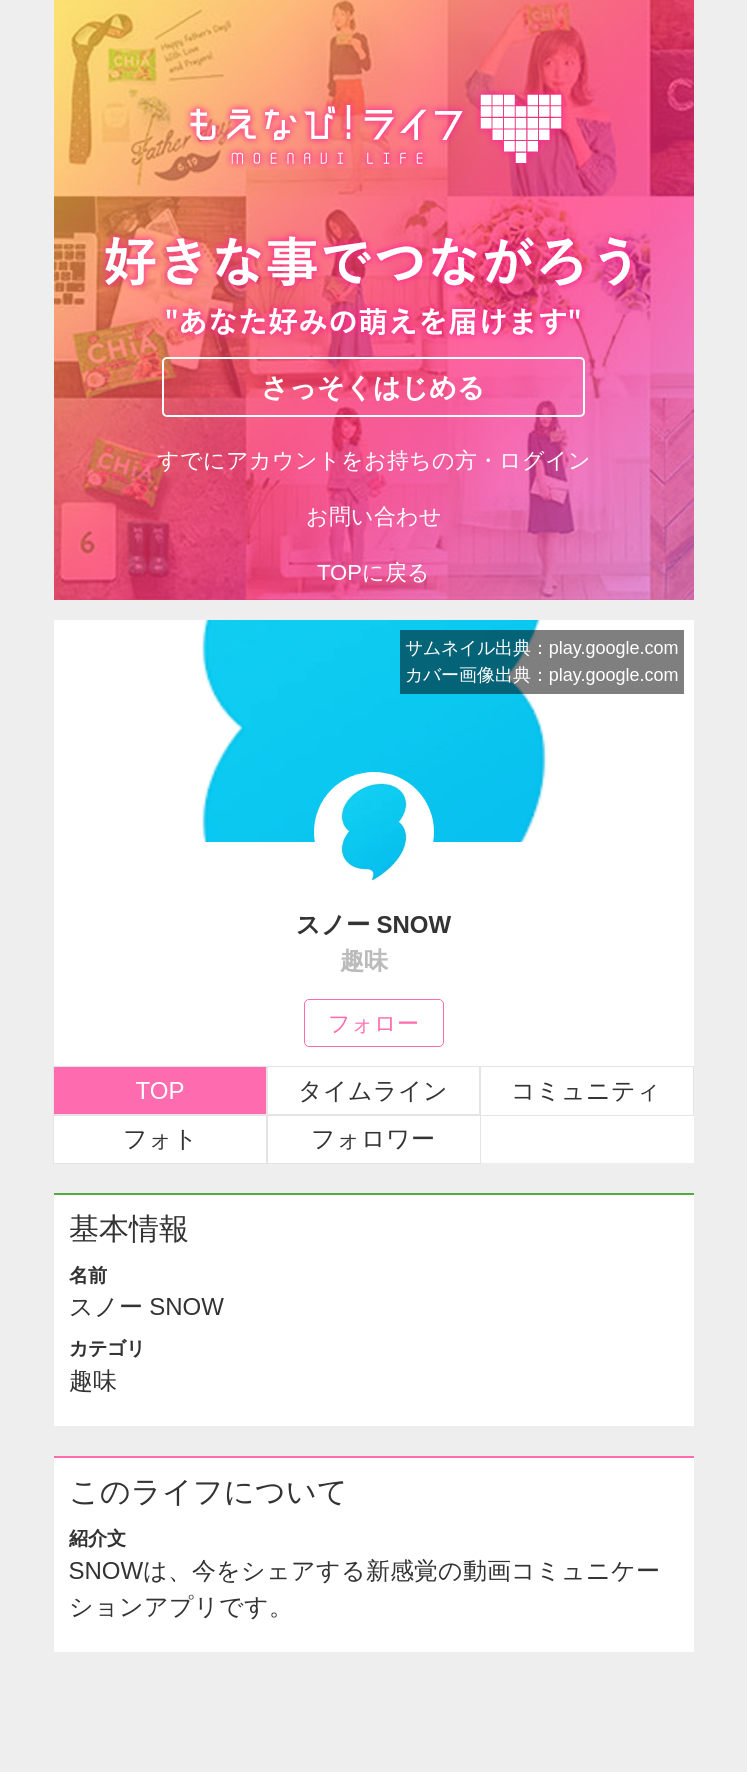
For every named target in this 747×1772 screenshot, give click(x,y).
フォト (160, 1138)
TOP (160, 1090)
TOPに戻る (373, 572)
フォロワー (373, 1138)
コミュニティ (586, 1090)
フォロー (373, 1022)
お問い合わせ (374, 516)
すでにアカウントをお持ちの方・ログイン (374, 460)
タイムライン (373, 1090)
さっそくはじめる (373, 386)
